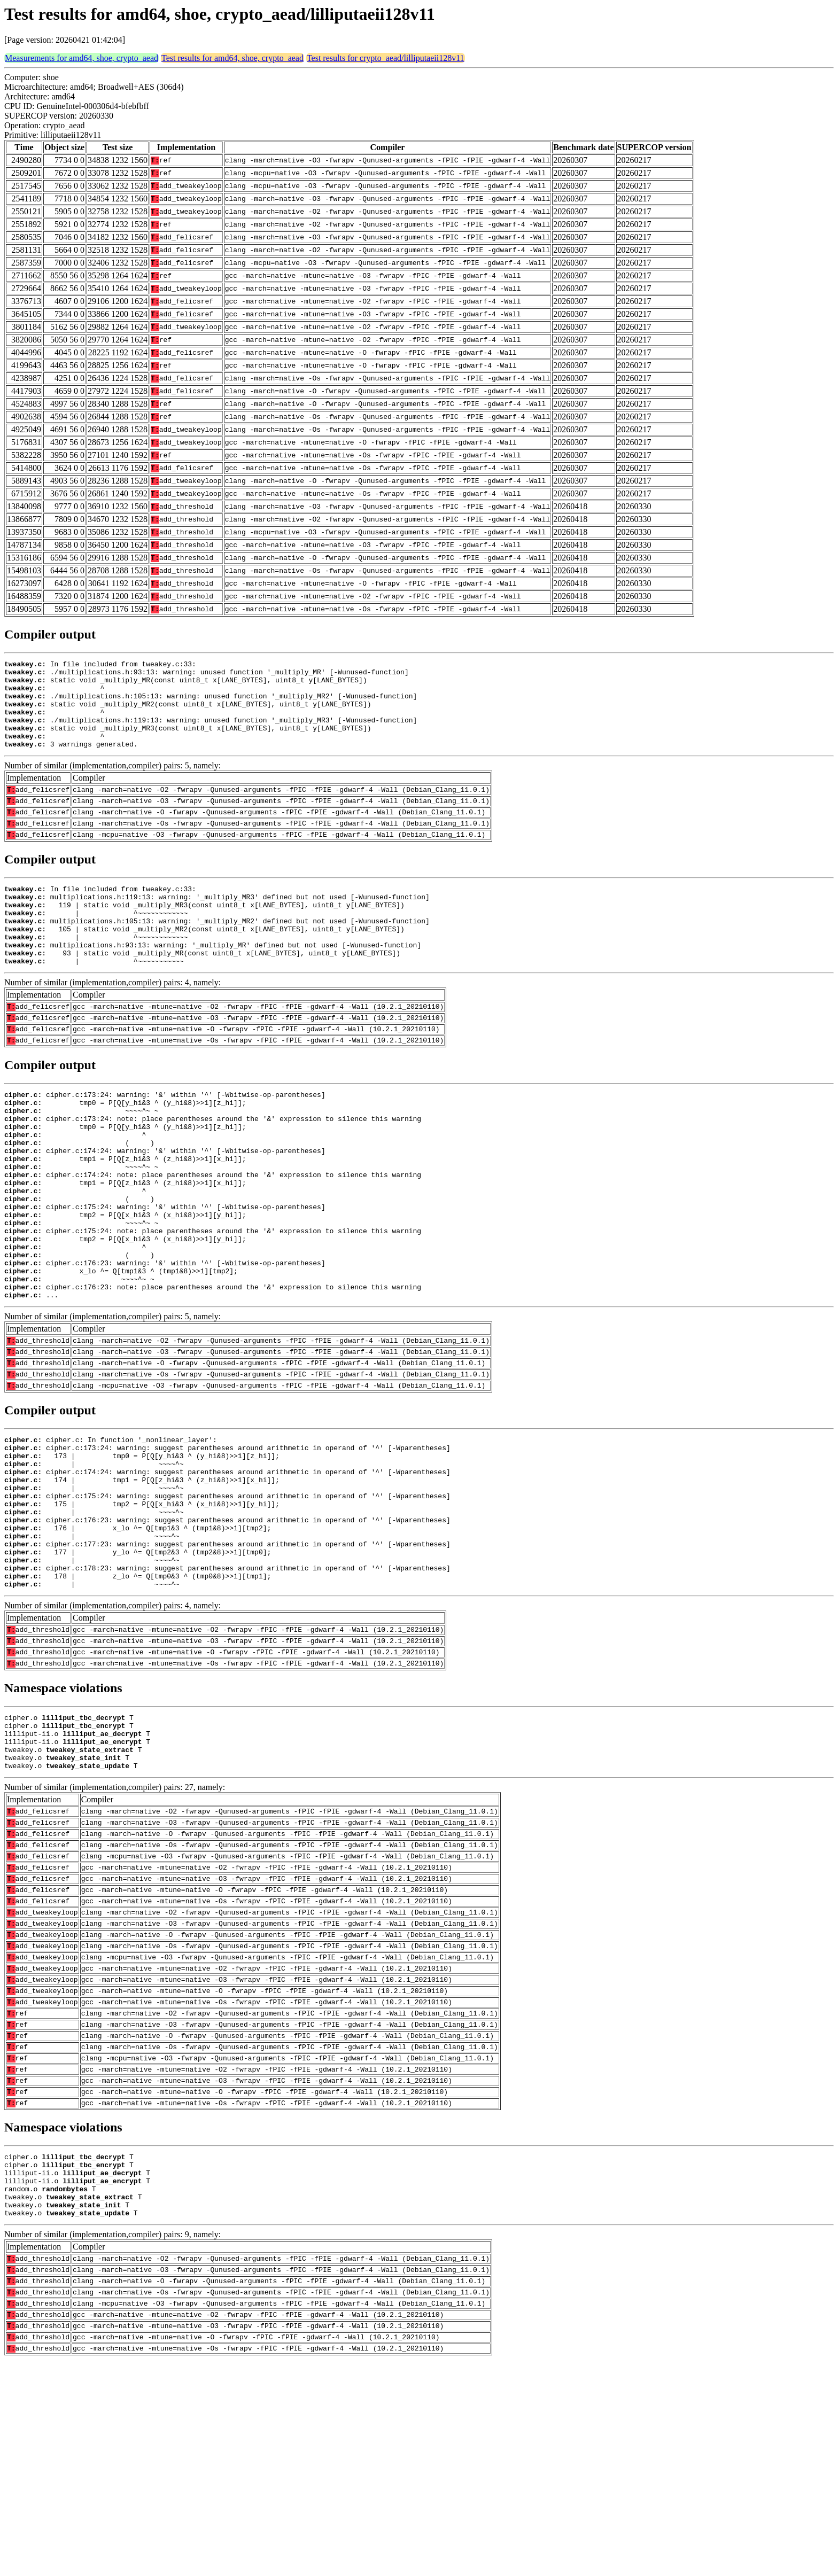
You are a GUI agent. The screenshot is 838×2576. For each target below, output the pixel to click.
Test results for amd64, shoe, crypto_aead (232, 58)
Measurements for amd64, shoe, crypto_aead (81, 58)
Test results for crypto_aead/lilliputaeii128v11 (385, 58)
